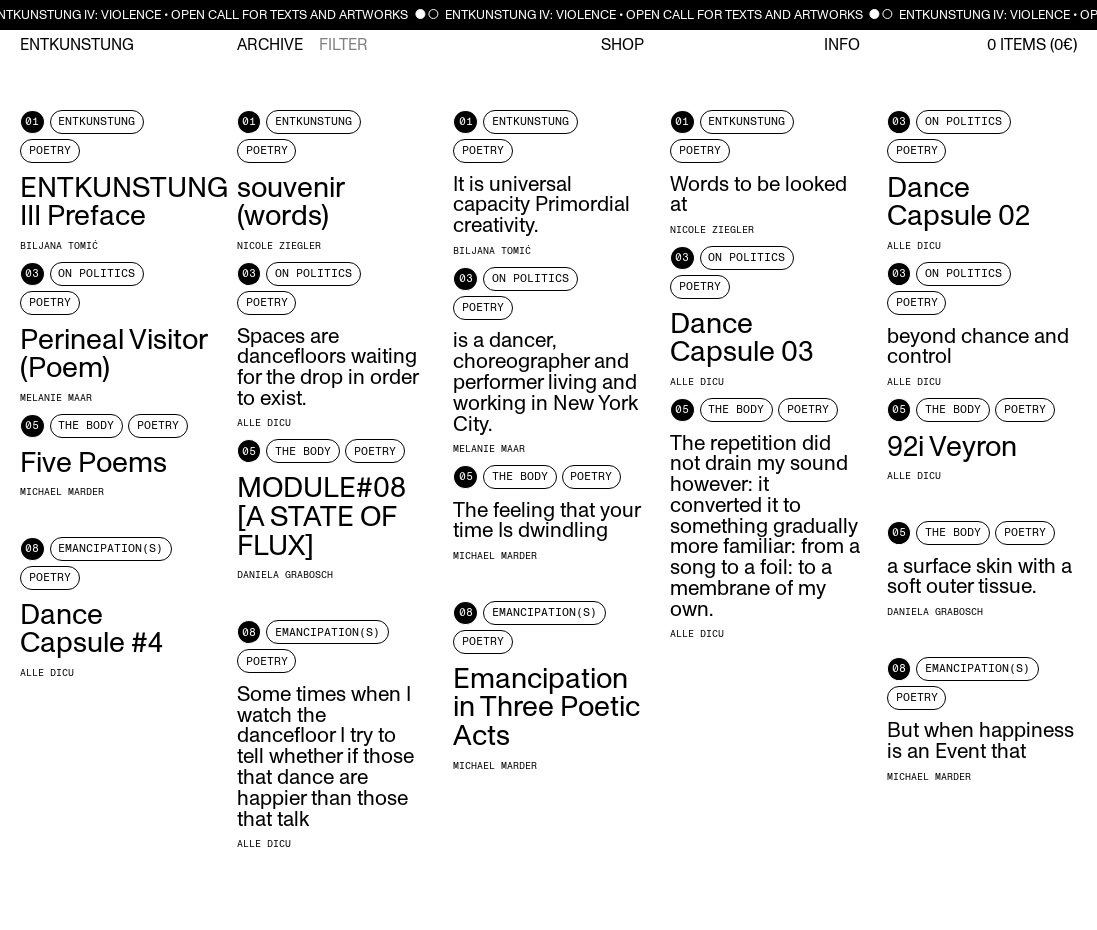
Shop (622, 45)
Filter (343, 45)
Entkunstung (77, 45)
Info (842, 45)
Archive (270, 45)
